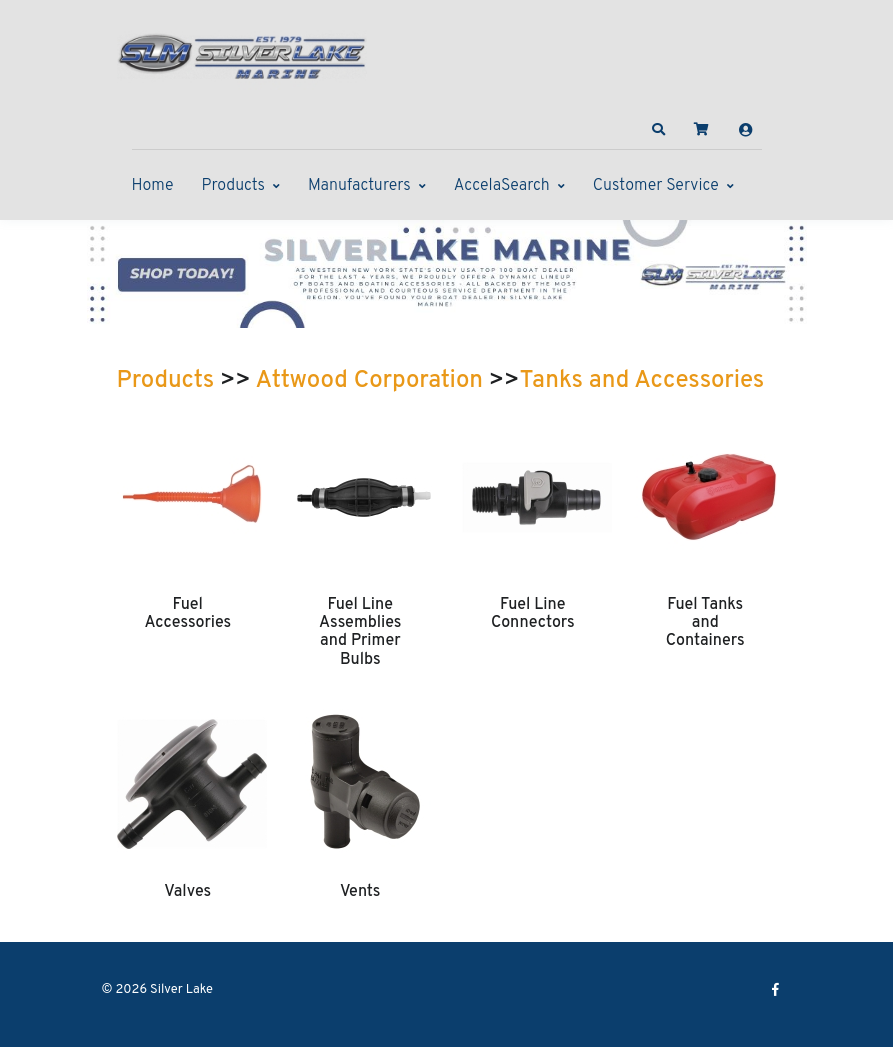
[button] (658, 130)
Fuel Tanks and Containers (705, 623)
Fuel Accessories (187, 614)
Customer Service (656, 186)
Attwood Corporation (369, 381)
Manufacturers (359, 186)
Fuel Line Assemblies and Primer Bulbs (360, 632)
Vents (360, 892)
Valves (187, 892)
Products (233, 186)
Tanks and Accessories (642, 381)
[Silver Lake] (242, 54)
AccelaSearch (502, 186)
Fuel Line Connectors (533, 614)
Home (153, 186)
